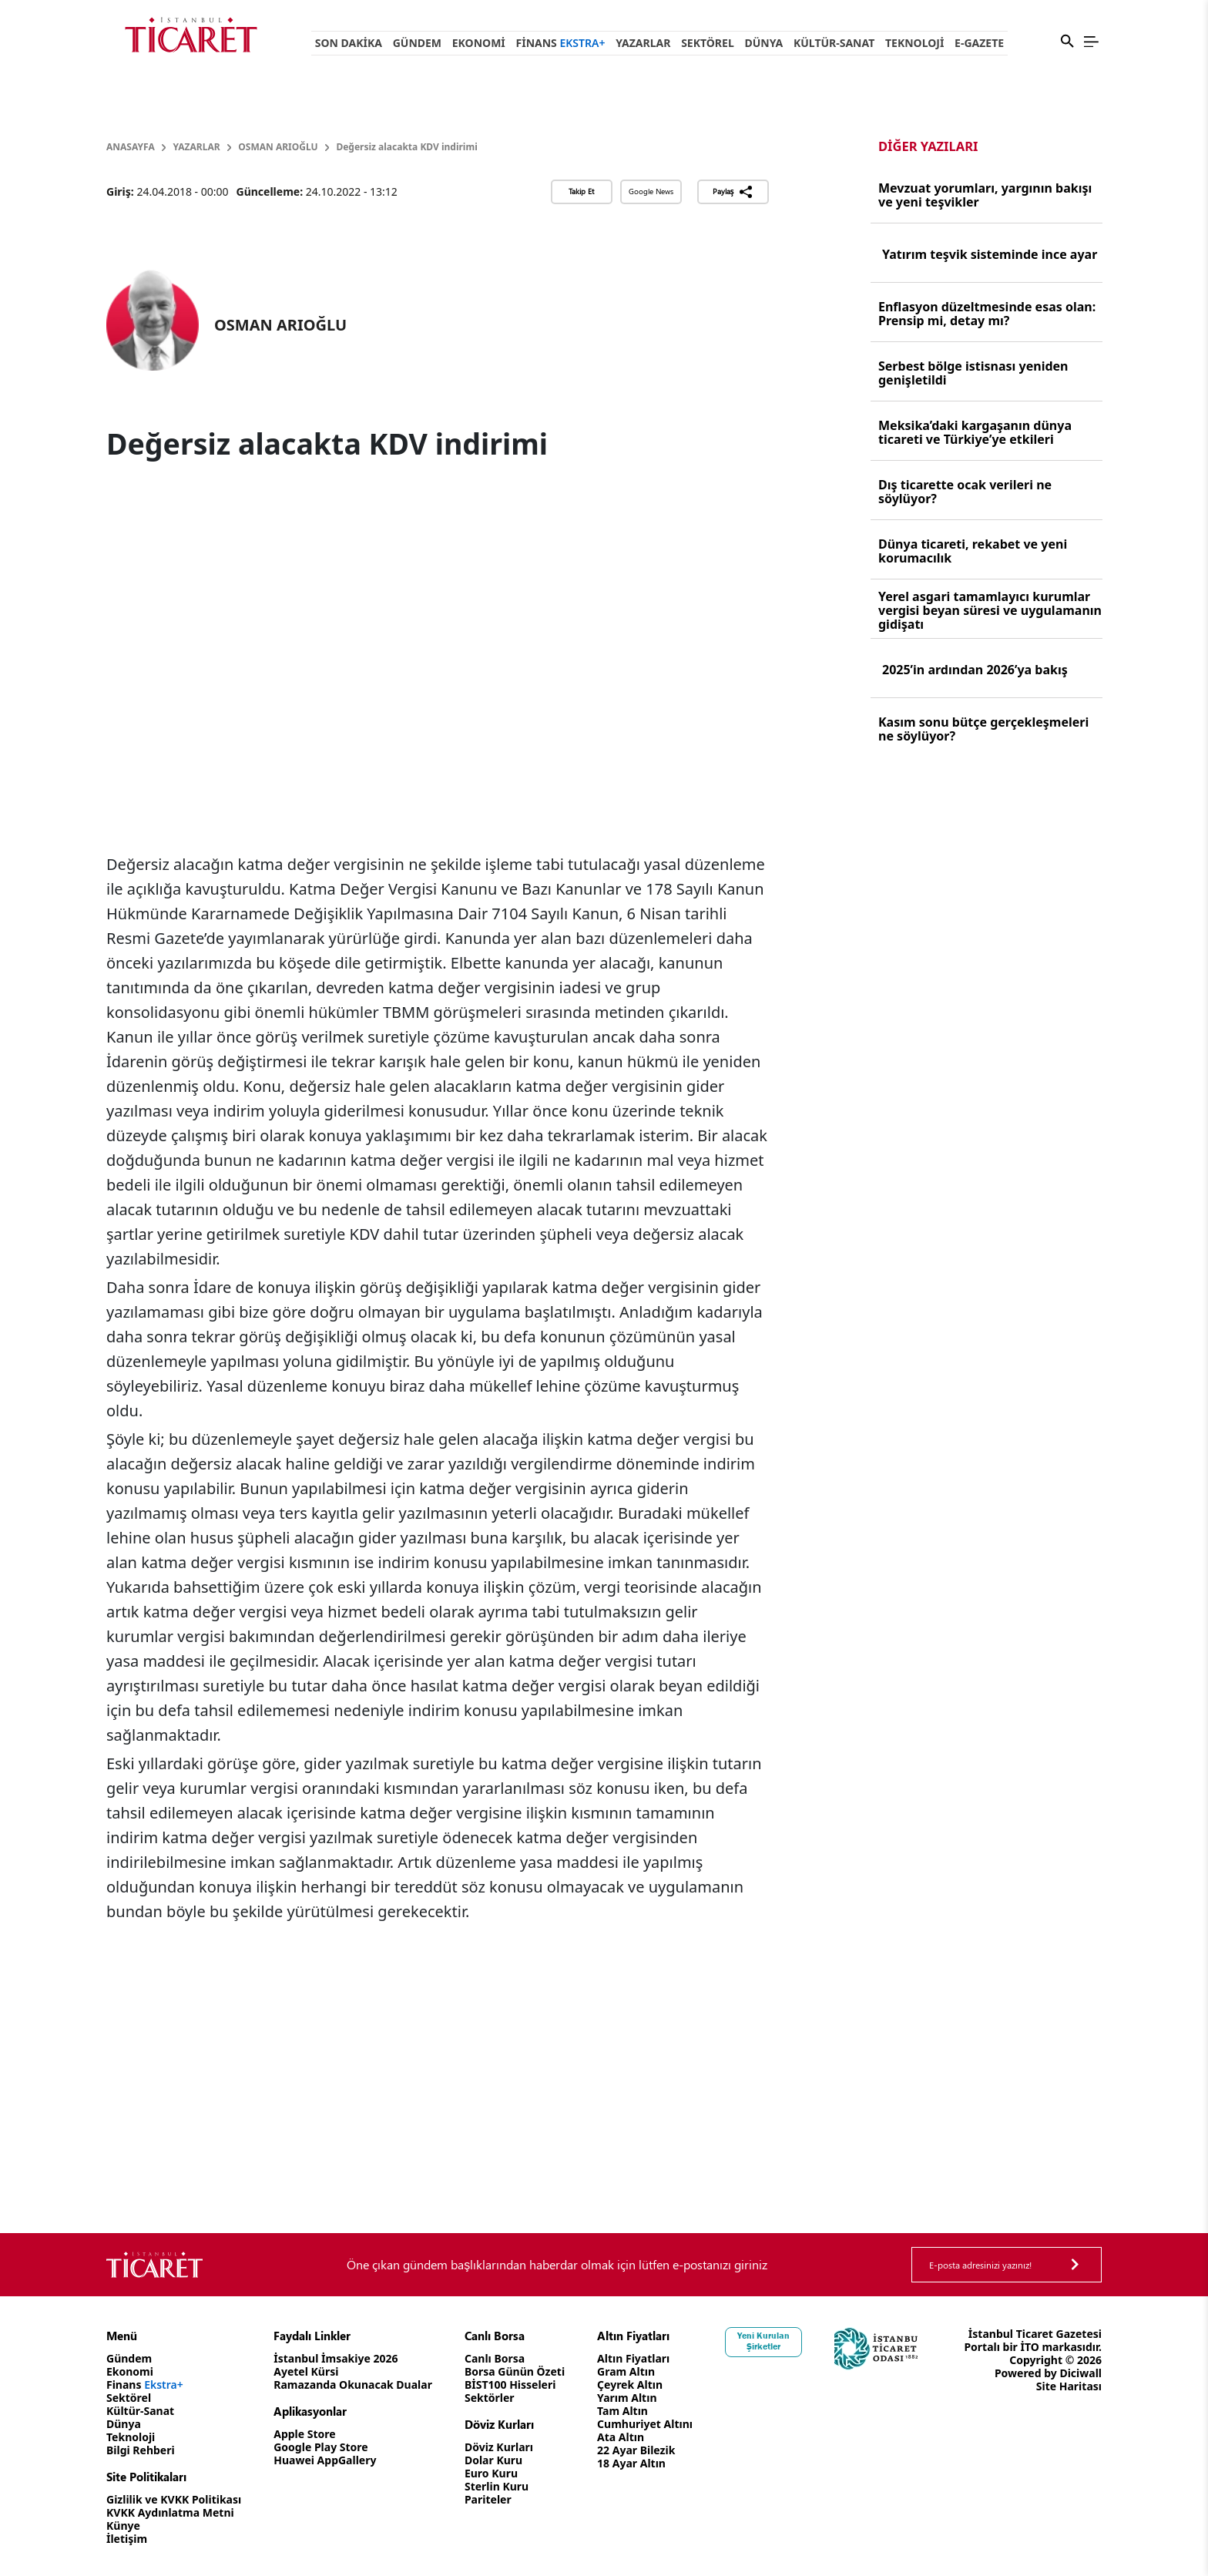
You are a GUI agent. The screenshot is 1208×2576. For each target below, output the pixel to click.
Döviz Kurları (499, 2446)
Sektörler (490, 2397)
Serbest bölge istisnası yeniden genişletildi (973, 373)
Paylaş (733, 192)
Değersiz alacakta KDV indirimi (406, 146)
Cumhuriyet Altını (645, 2423)
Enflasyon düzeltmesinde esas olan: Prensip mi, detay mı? (987, 313)
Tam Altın (622, 2410)
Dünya (763, 42)
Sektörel (707, 42)
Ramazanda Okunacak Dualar (352, 2384)
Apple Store (304, 2433)
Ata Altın (620, 2436)
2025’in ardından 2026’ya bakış (975, 669)
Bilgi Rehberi (140, 2450)
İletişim (126, 2538)
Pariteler (488, 2499)
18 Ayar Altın (631, 2463)
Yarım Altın (626, 2397)
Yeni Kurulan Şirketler (763, 2341)
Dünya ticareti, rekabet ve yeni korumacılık (972, 551)
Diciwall (1080, 2373)
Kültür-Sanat (834, 42)
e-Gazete (979, 42)
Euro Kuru (491, 2473)
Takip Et (581, 191)
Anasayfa (130, 146)
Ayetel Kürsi (305, 2371)
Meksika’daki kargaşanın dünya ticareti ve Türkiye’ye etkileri (975, 432)
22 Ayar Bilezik (636, 2450)
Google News (651, 191)
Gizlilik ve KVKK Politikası (173, 2499)
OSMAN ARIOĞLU (277, 146)
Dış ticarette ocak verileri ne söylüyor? (965, 491)
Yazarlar (643, 42)
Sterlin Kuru (496, 2486)
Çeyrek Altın (630, 2384)
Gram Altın (626, 2371)
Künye (123, 2525)
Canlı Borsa (495, 2358)
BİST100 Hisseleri (510, 2384)
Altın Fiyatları (633, 2358)
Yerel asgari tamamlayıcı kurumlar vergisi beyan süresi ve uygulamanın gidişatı (990, 610)
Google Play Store (320, 2446)
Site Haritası (1069, 2386)
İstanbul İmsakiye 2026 (335, 2358)
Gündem (417, 42)
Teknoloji (914, 42)
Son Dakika (348, 42)
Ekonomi (478, 42)
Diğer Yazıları (928, 146)
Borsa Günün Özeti (515, 2371)
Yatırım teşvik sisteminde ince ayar (989, 254)
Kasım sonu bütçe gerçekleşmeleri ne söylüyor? (983, 729)
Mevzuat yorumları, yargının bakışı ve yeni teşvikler (985, 195)
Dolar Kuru (493, 2460)
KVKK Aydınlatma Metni (170, 2512)
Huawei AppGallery (324, 2460)
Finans (561, 42)
